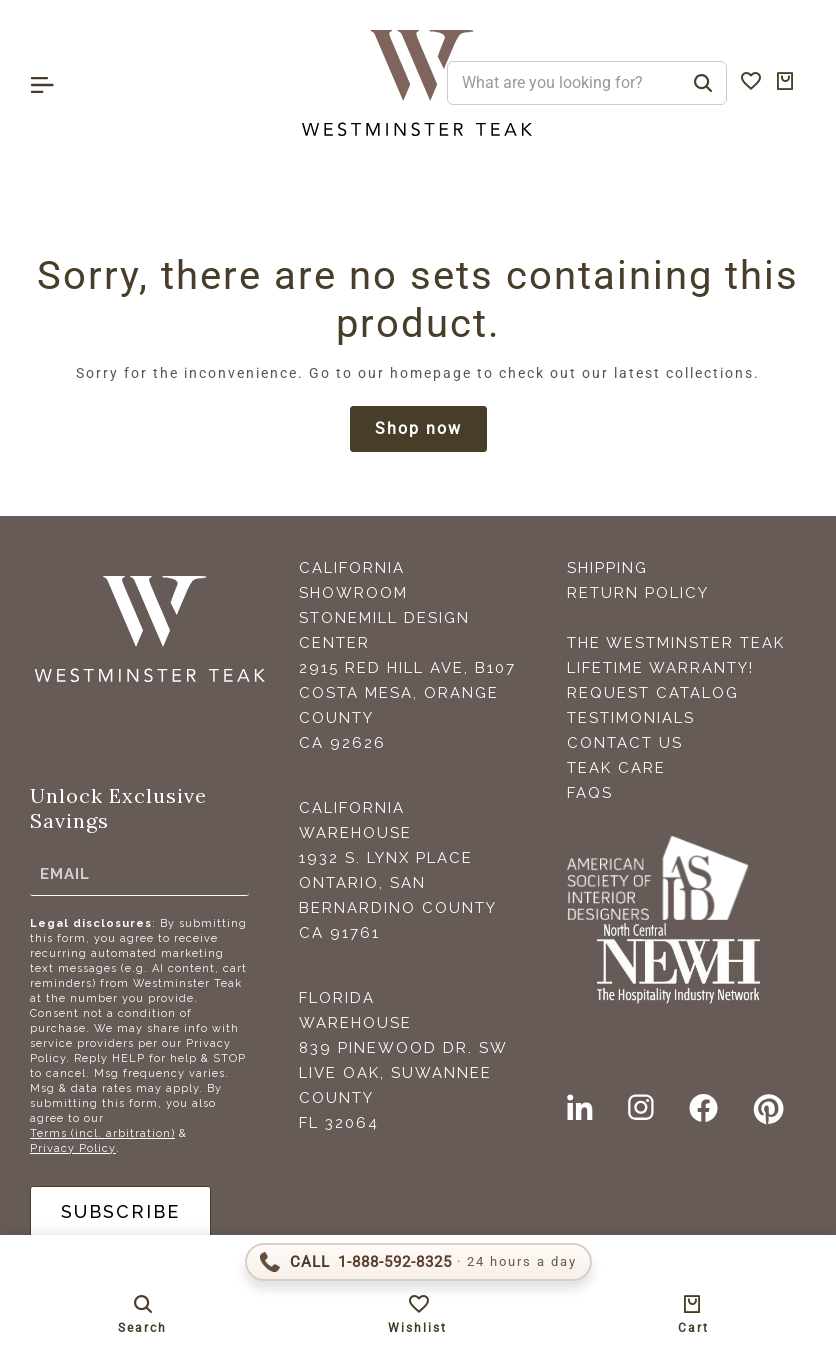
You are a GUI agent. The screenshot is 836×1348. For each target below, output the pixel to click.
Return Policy (638, 593)
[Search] (703, 83)
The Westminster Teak (676, 643)
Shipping (607, 568)
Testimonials (631, 718)
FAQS (590, 793)
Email (65, 874)
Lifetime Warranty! (660, 668)
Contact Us (625, 743)
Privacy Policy (73, 1148)
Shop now (418, 428)
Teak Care (616, 768)
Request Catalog (653, 693)
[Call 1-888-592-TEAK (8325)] (418, 1262)
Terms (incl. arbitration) (102, 1133)
